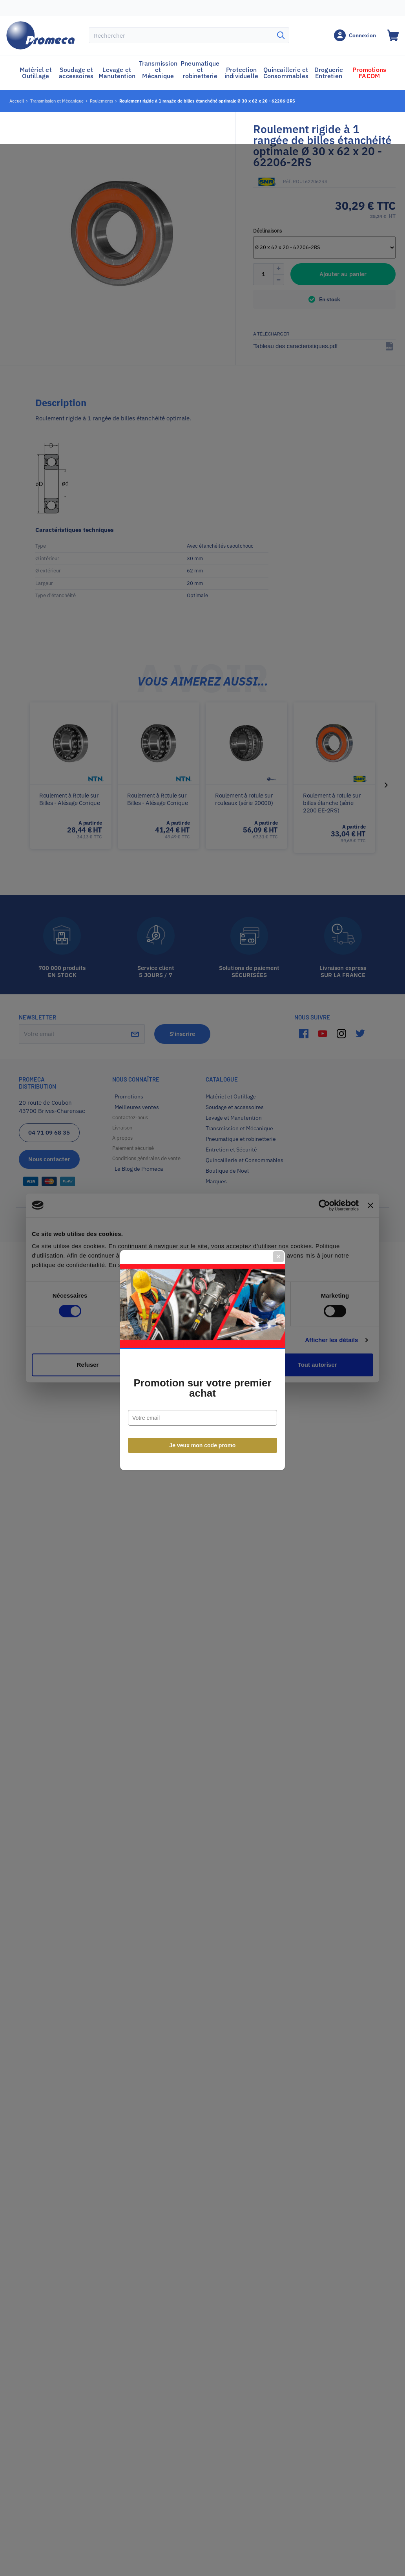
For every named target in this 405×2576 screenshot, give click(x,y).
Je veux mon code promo (203, 1373)
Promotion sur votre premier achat (202, 1315)
